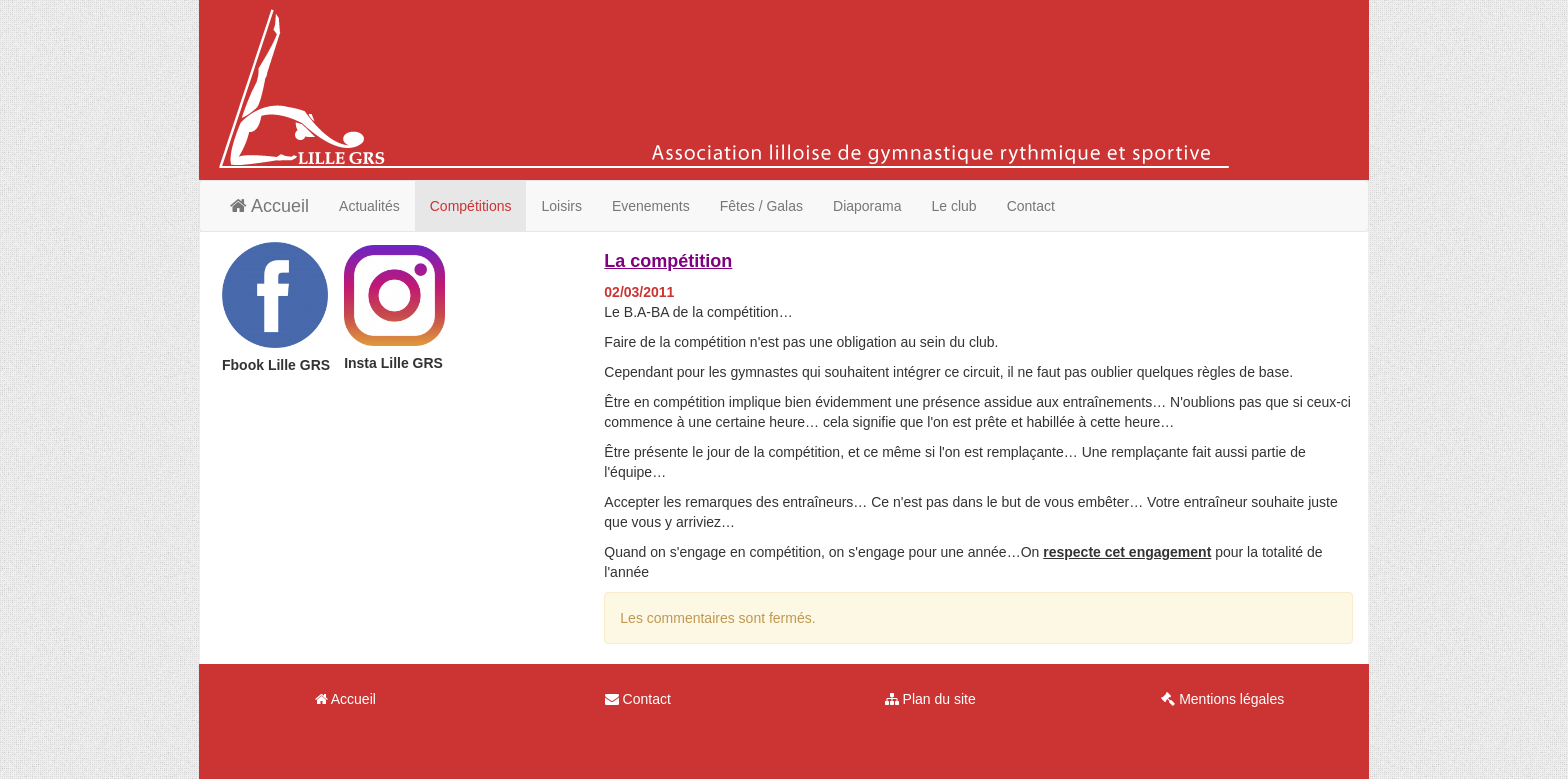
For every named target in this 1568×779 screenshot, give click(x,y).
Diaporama (867, 206)
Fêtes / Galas (761, 206)
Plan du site (930, 699)
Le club (954, 206)
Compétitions (471, 206)
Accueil (269, 206)
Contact (1031, 206)
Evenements (651, 206)
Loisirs (561, 206)
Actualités (369, 206)
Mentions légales (1222, 699)
